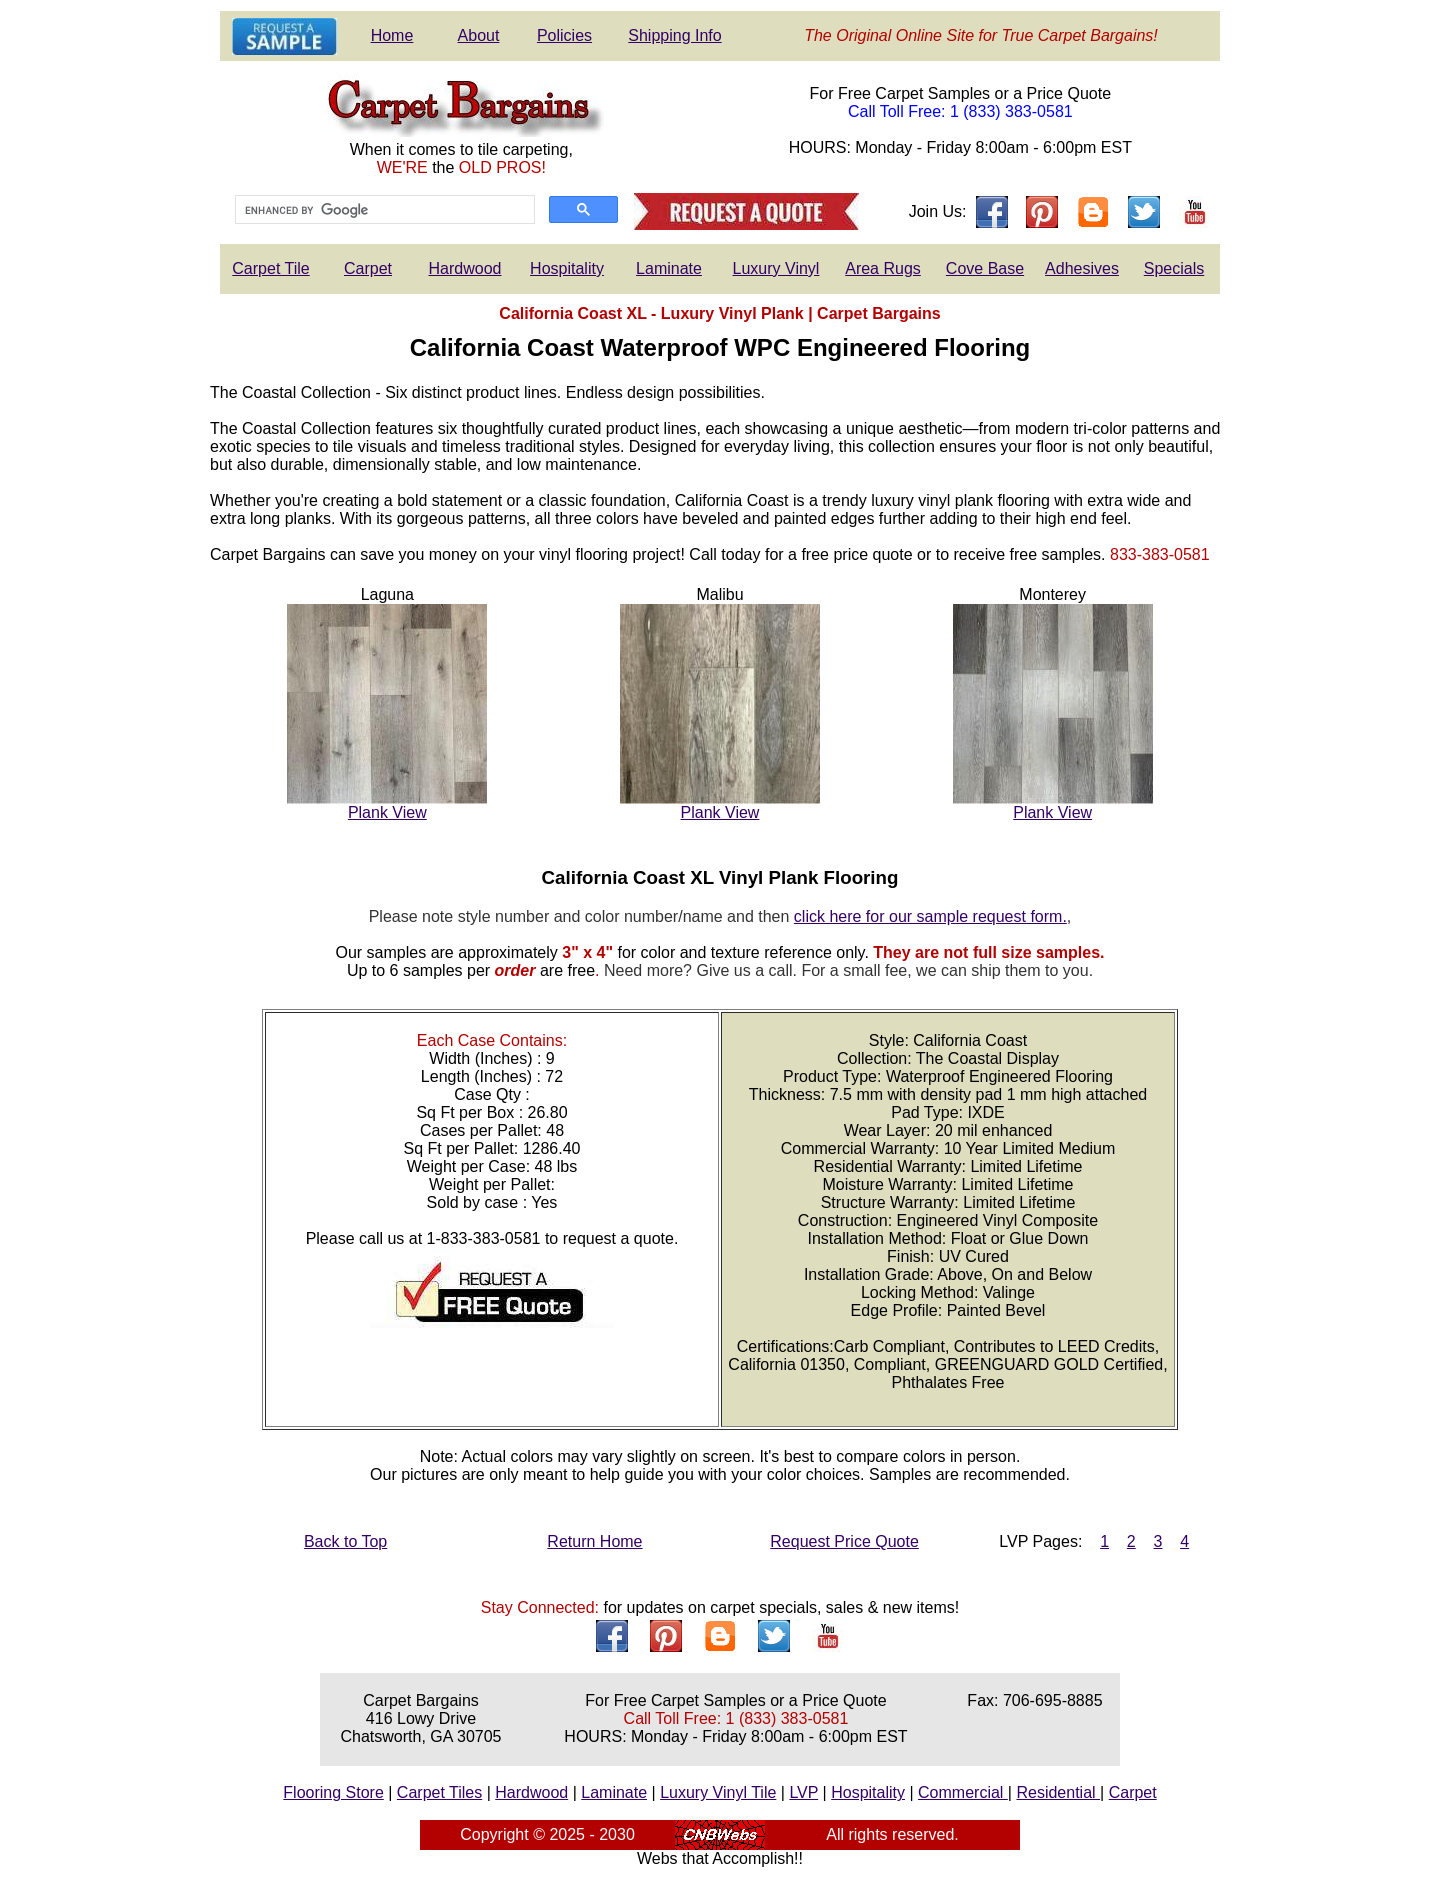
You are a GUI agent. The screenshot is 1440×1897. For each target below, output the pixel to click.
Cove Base (985, 268)
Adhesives (1082, 268)
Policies (564, 35)
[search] (383, 210)
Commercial (963, 1792)
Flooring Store (333, 1792)
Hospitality (567, 268)
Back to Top (345, 1541)
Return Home (594, 1541)
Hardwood (465, 268)
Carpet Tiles (439, 1792)
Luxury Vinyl (776, 268)
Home (392, 35)
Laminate (669, 268)
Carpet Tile (270, 268)
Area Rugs (883, 268)
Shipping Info (674, 35)
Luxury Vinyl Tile (718, 1792)
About (479, 35)
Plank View (387, 812)
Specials (1174, 268)
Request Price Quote (844, 1541)
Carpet (368, 268)
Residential (1058, 1792)
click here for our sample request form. (930, 916)
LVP (803, 1792)
